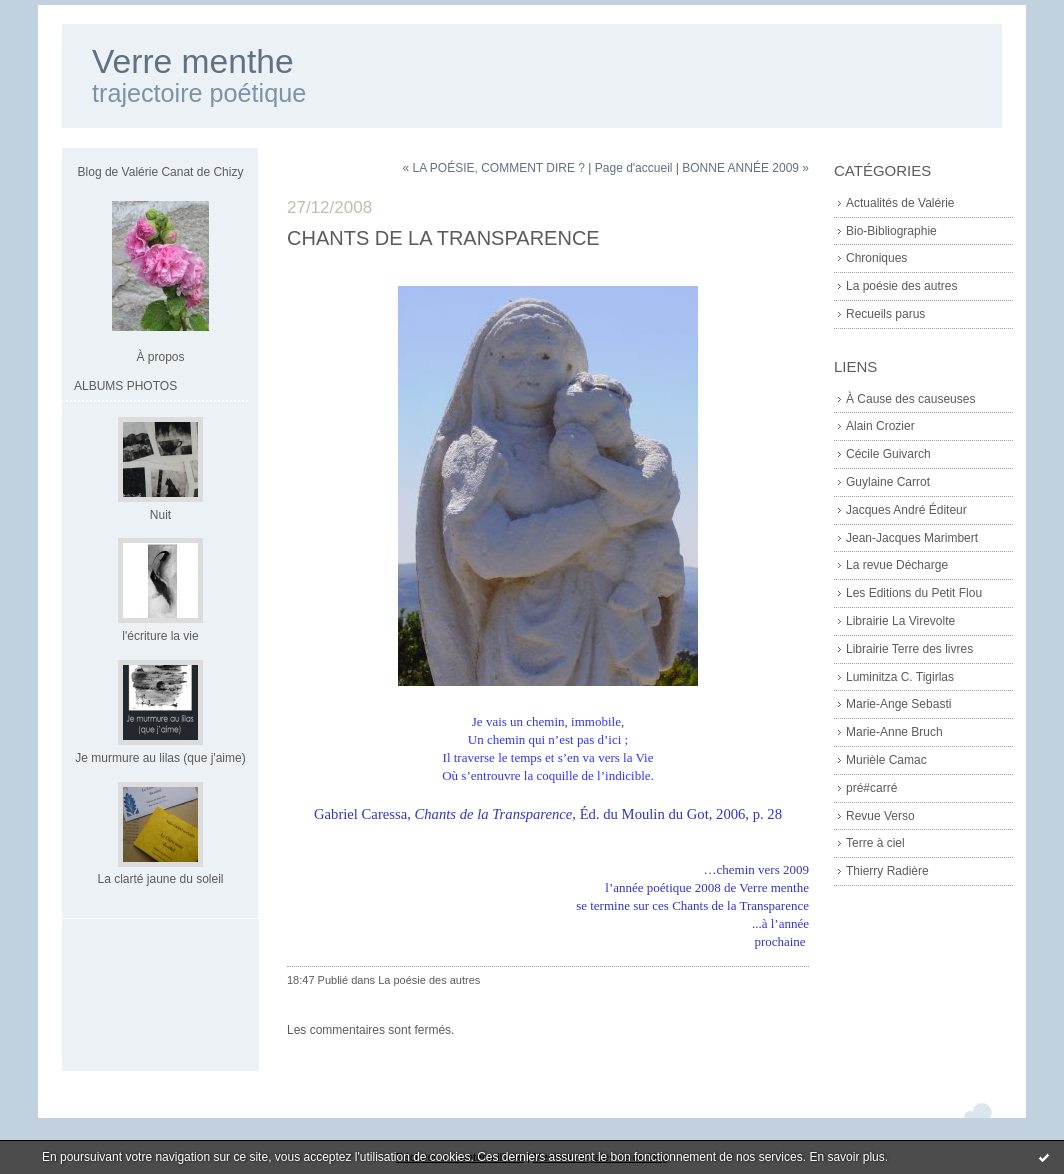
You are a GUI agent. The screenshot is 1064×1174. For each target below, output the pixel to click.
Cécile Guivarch (888, 454)
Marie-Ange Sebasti (898, 704)
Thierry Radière (887, 871)
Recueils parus (885, 314)
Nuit (160, 515)
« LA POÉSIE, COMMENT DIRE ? (493, 168)
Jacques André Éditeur (906, 510)
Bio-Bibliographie (891, 231)
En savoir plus (846, 1157)
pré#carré (871, 788)
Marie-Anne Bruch (894, 732)
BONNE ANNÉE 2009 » (745, 168)
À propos (160, 357)
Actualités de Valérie (900, 203)
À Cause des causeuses (910, 399)
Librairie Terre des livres (909, 649)
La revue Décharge (897, 565)
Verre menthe (193, 61)
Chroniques (876, 258)
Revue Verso (880, 816)
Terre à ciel (875, 843)
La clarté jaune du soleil (160, 879)
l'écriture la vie (160, 636)
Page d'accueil (634, 168)
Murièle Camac (886, 760)
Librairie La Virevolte (900, 621)
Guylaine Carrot (888, 482)
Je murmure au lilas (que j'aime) (160, 758)
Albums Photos (125, 386)
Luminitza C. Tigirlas (900, 677)
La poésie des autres (901, 286)
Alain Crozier (880, 426)
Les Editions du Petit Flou (914, 593)
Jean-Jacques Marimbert (912, 538)
